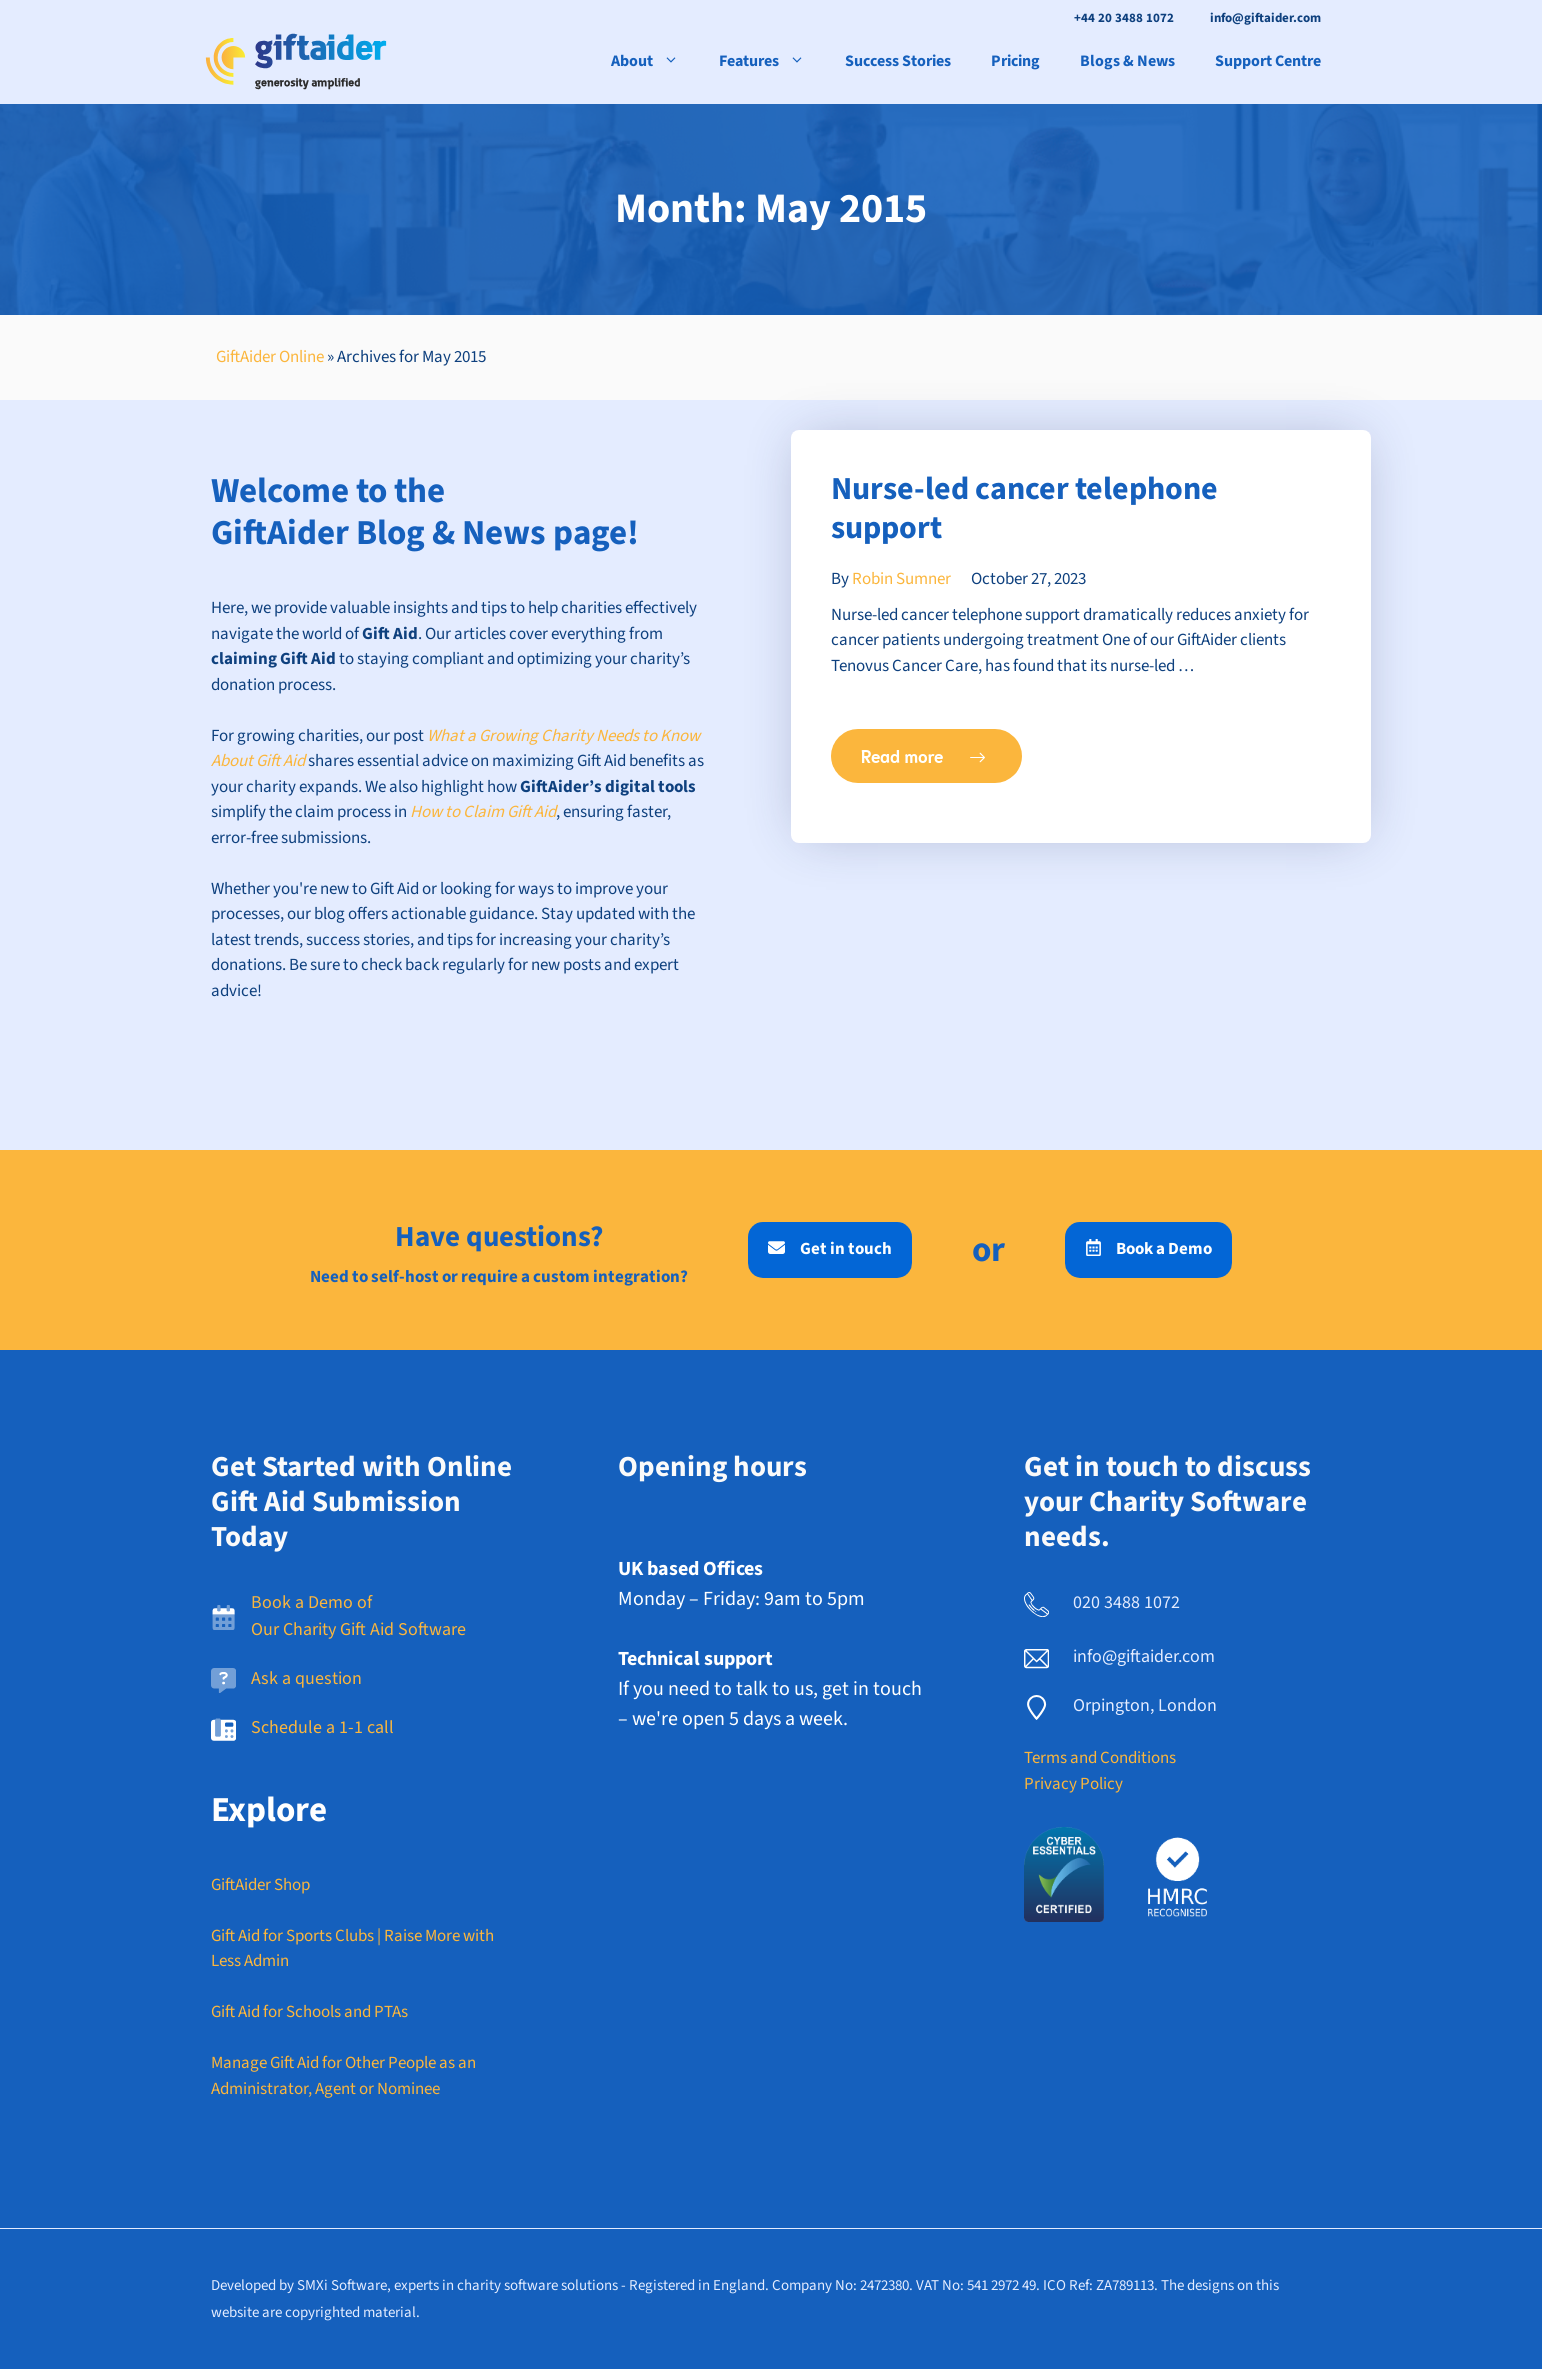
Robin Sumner (901, 579)
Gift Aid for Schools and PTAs (309, 2012)
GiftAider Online (270, 357)
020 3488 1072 (1126, 1602)
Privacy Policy (1073, 1784)
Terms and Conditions (1100, 1758)
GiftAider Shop (260, 1885)
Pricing (1015, 61)
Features (772, 61)
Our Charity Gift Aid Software (358, 1629)
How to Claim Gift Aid (483, 812)
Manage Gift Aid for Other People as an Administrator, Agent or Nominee (343, 2076)
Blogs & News (1127, 61)
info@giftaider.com (1265, 18)
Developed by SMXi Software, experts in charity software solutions (414, 2285)
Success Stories (898, 61)
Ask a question (306, 1678)
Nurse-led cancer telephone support (1024, 508)
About (655, 61)
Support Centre (1268, 61)
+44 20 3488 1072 (1124, 18)
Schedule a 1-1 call (322, 1727)
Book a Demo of (311, 1602)
